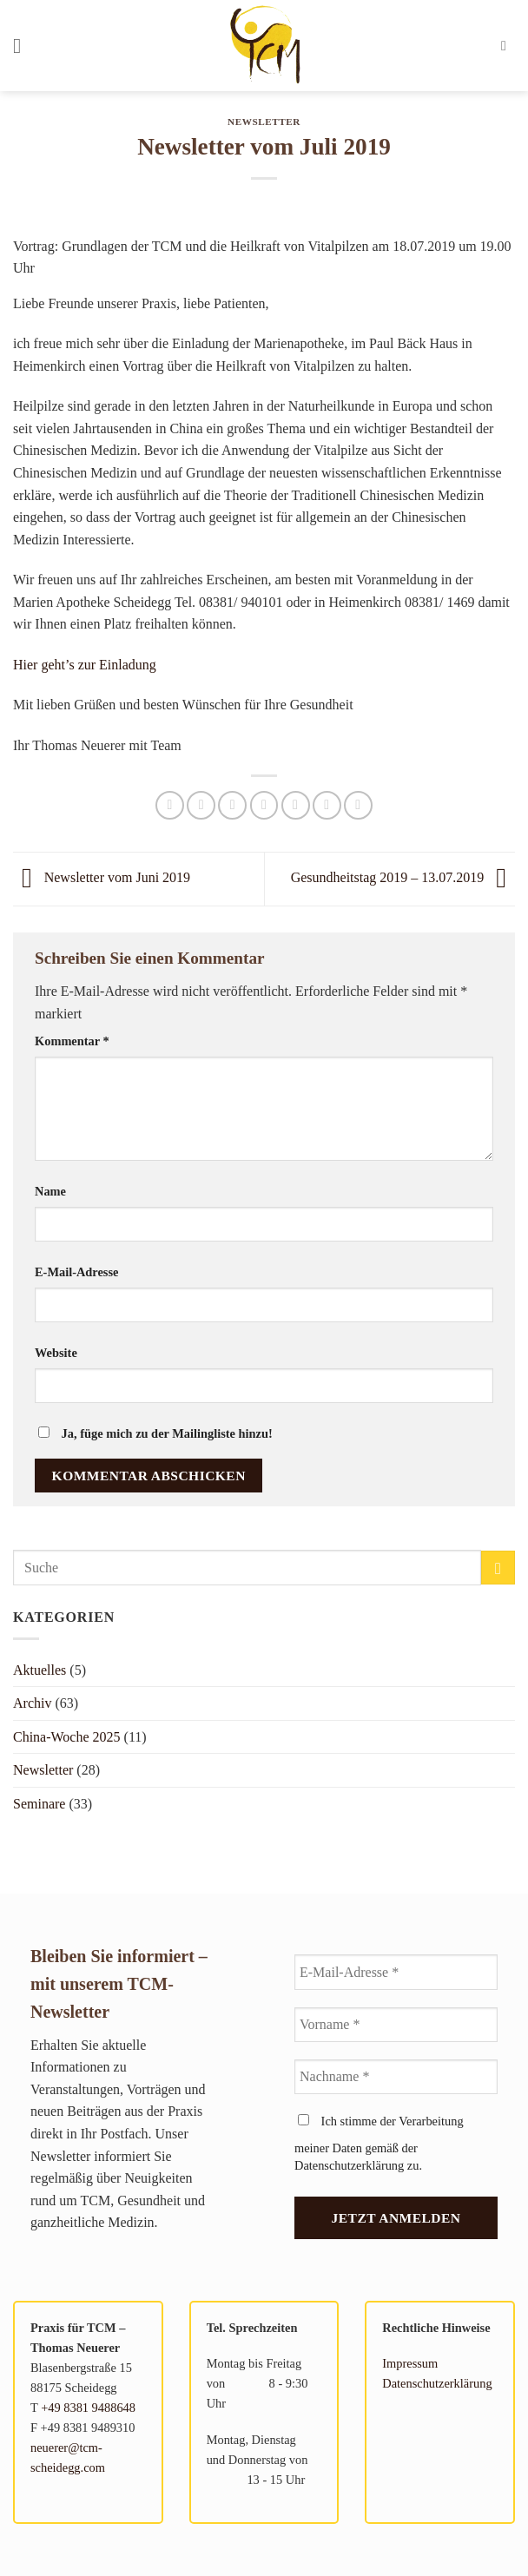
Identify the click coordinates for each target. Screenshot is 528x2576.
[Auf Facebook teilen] (201, 805)
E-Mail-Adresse (76, 1272)
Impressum (410, 2363)
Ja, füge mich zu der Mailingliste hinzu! (155, 1433)
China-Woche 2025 (67, 1736)
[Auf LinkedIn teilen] (327, 805)
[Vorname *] (396, 2024)
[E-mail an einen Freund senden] (264, 805)
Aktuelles (39, 1670)
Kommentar (72, 1041)
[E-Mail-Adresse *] (396, 1971)
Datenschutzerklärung (437, 2383)
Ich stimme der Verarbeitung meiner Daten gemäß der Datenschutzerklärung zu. (379, 2143)
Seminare (39, 1803)
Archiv (32, 1703)
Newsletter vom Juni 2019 (101, 877)
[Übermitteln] (498, 1567)
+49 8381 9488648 (88, 2408)
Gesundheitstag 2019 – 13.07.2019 (403, 877)
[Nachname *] (396, 2076)
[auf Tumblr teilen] (358, 805)
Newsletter (264, 121)
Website (56, 1353)
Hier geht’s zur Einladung (84, 664)
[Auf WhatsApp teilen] (169, 805)
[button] (23, 45)
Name (50, 1191)
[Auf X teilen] (232, 805)
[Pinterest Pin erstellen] (295, 805)
